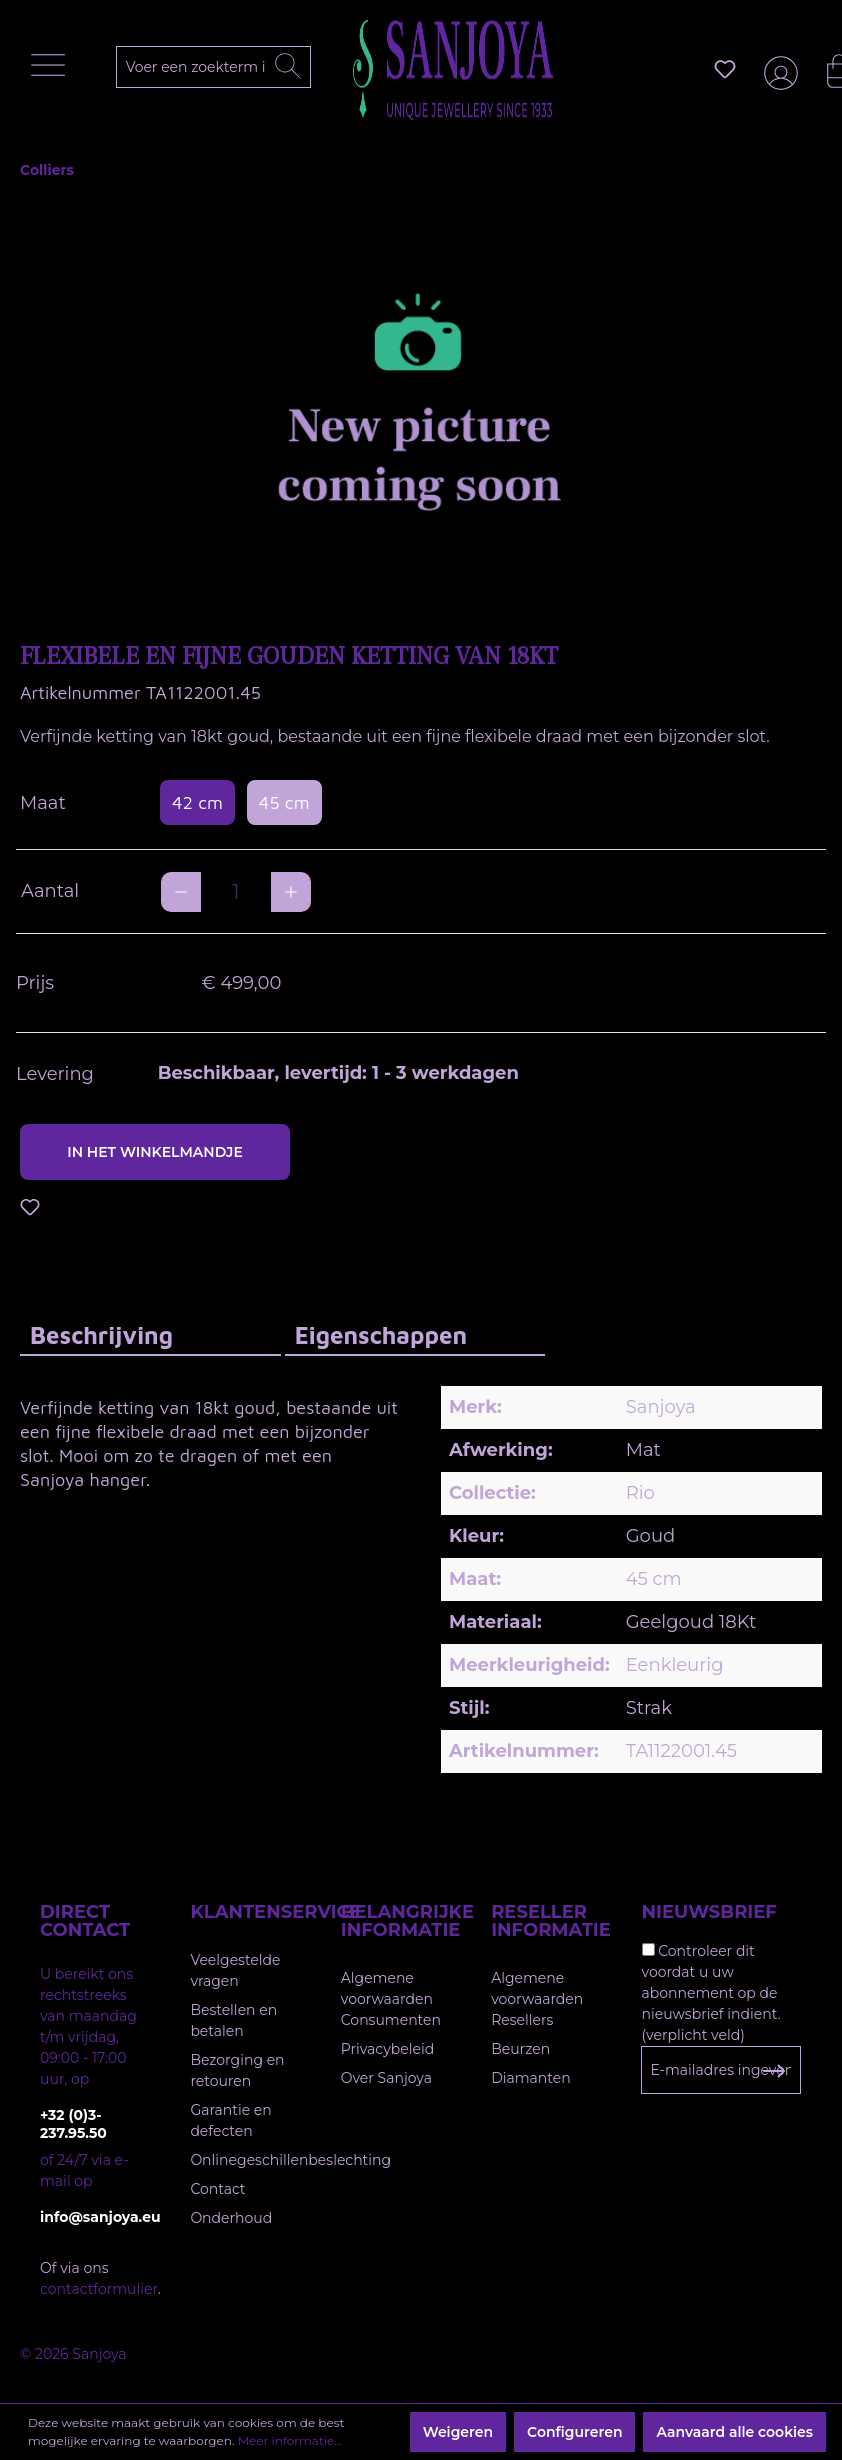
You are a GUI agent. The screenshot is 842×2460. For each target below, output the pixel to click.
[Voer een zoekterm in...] (217, 67)
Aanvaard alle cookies (734, 2432)
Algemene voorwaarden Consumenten (391, 1999)
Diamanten (531, 2078)
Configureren (574, 2432)
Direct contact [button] (85, 1921)
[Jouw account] (777, 69)
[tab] (150, 1334)
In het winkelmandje (155, 1152)
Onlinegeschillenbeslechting (290, 2160)
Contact (217, 2189)
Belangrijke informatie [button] (396, 1921)
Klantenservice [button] (245, 1912)
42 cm (197, 802)
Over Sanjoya (386, 2078)
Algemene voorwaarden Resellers (537, 1999)
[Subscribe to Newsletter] (773, 2071)
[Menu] (53, 70)
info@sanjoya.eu (95, 2217)
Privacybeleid (387, 2049)
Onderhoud (231, 2218)
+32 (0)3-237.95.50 (73, 2124)
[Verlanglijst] (725, 69)
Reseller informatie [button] (546, 1921)
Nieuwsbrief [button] (709, 1912)
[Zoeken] (288, 67)
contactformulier (99, 2289)
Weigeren (458, 2432)
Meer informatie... (290, 2440)
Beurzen (520, 2049)
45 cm (284, 802)
